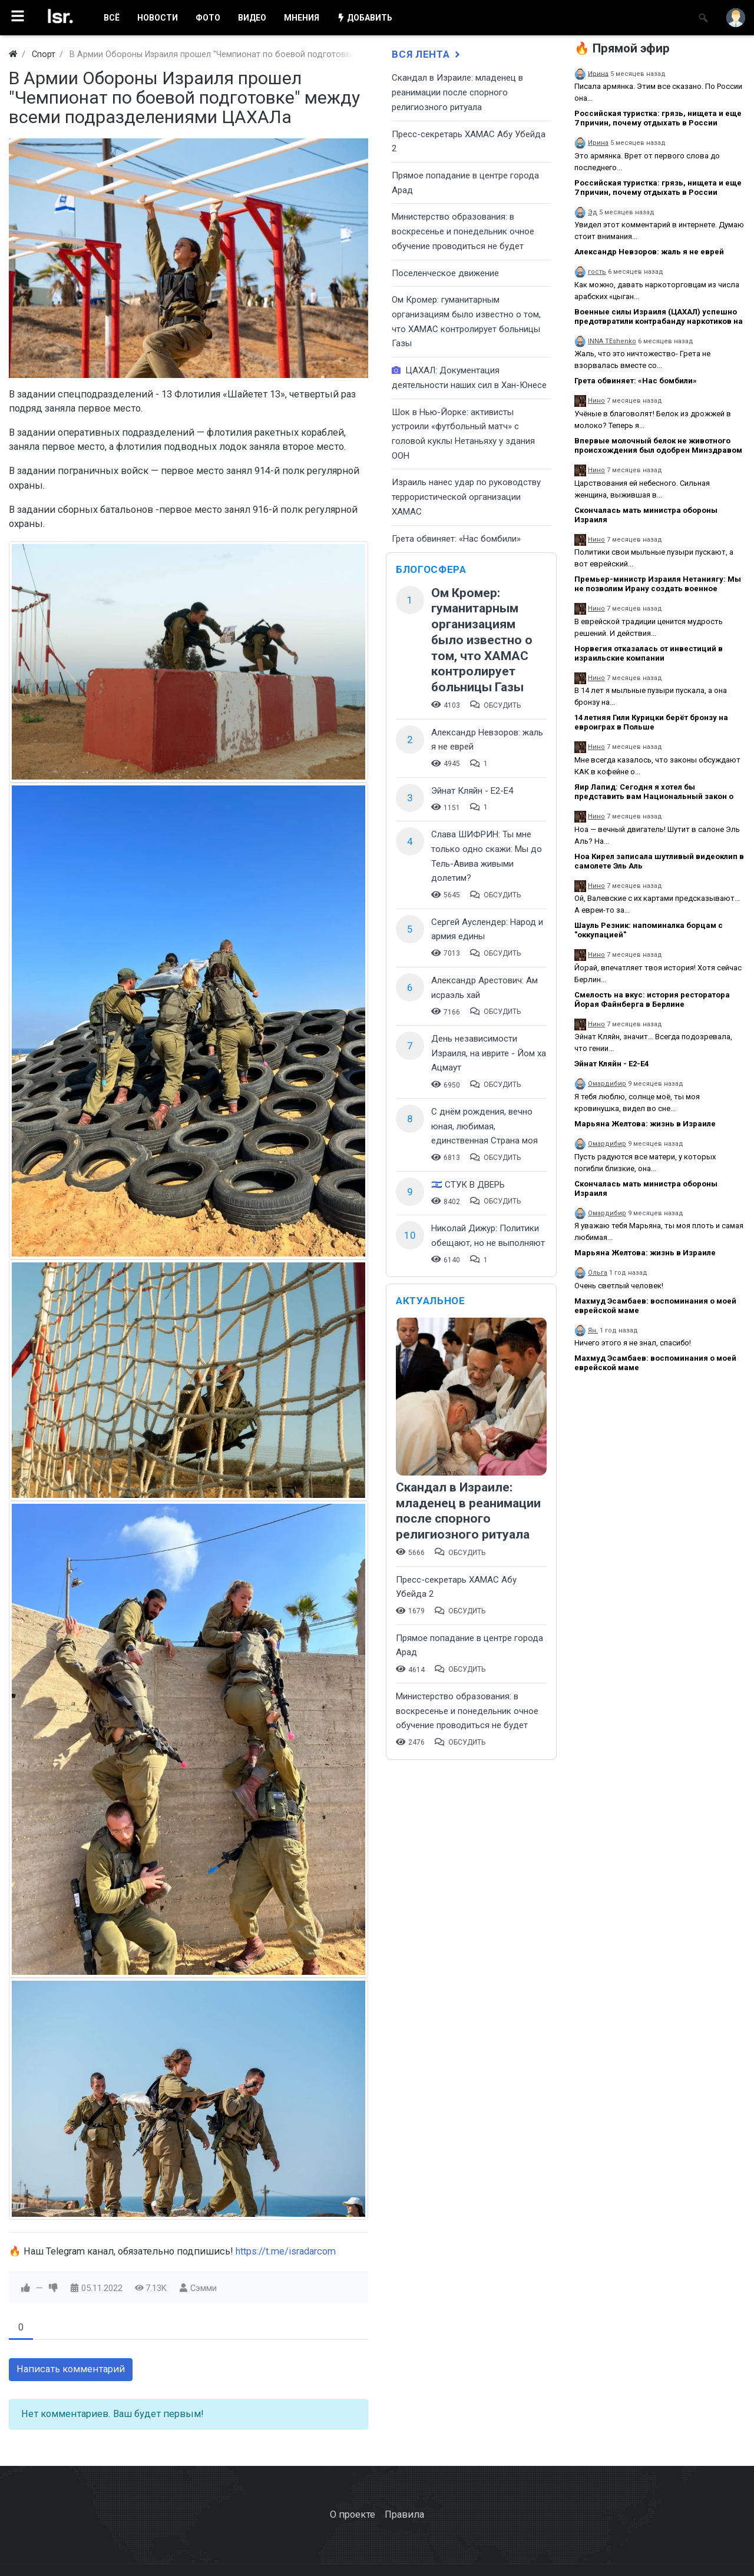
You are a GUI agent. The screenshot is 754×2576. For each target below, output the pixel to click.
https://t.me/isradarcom (286, 2251)
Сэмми (203, 2288)
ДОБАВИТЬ (364, 17)
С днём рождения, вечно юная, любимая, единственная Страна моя (484, 1126)
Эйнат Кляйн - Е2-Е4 (472, 790)
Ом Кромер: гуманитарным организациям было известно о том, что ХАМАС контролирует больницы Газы (482, 640)
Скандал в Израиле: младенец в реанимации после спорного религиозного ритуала (457, 92)
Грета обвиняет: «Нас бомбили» (456, 538)
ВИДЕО (252, 17)
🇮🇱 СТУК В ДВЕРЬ (468, 1184)
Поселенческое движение (445, 273)
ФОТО (208, 17)
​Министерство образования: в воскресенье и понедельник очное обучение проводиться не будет (463, 231)
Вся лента (427, 54)
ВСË (112, 17)
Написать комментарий (70, 2369)
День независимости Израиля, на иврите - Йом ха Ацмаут (488, 1053)
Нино (596, 401)
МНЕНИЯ (301, 17)
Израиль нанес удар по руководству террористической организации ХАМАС (466, 496)
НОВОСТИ (157, 17)
